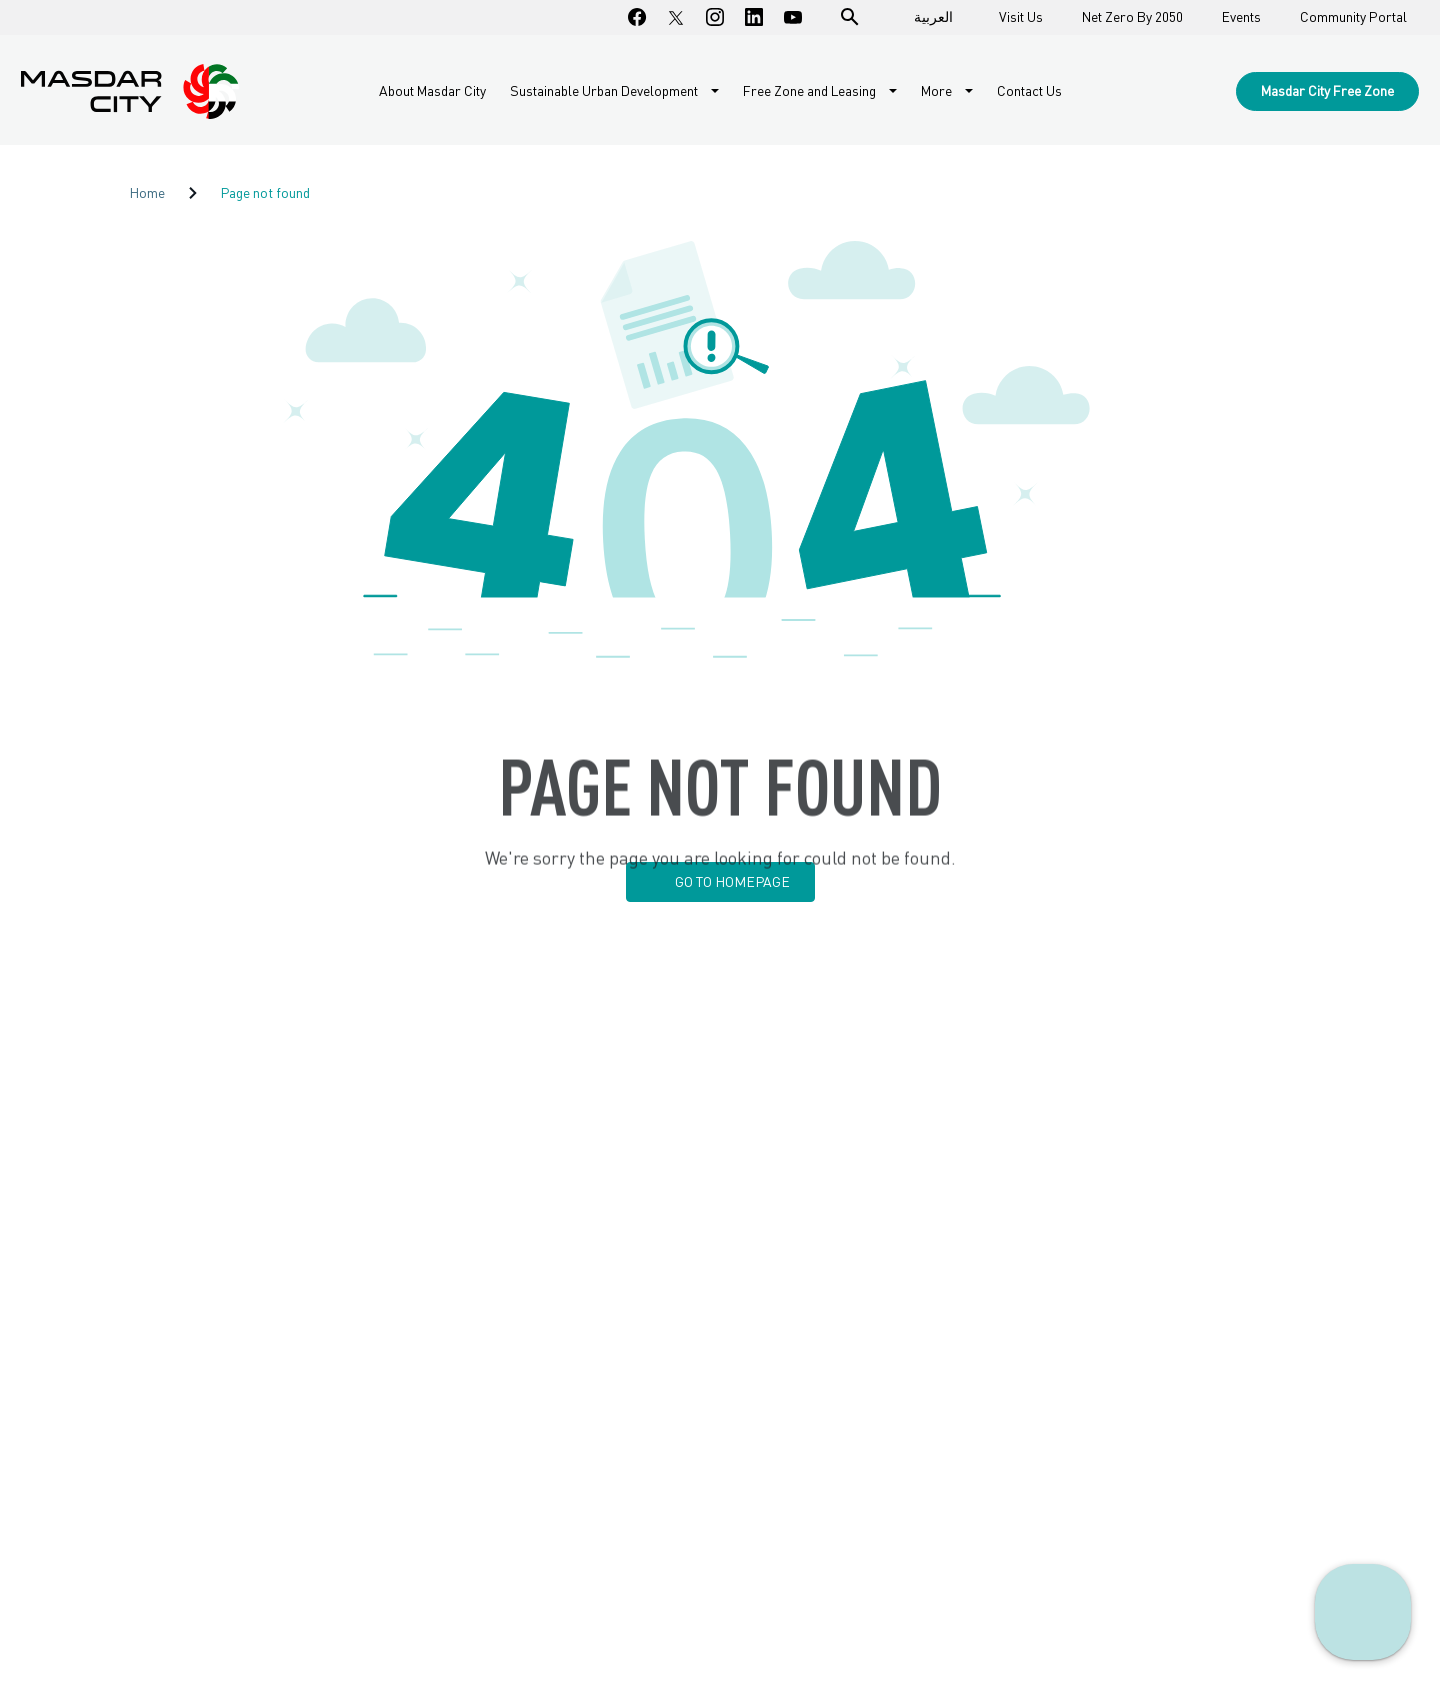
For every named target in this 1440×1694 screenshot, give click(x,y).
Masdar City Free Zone (1327, 90)
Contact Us (1029, 90)
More (938, 91)
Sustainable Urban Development (605, 91)
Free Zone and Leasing (811, 91)
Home (147, 193)
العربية (933, 16)
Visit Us (1021, 17)
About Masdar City (432, 90)
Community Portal (1353, 17)
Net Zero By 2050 (1132, 17)
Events (1241, 17)
